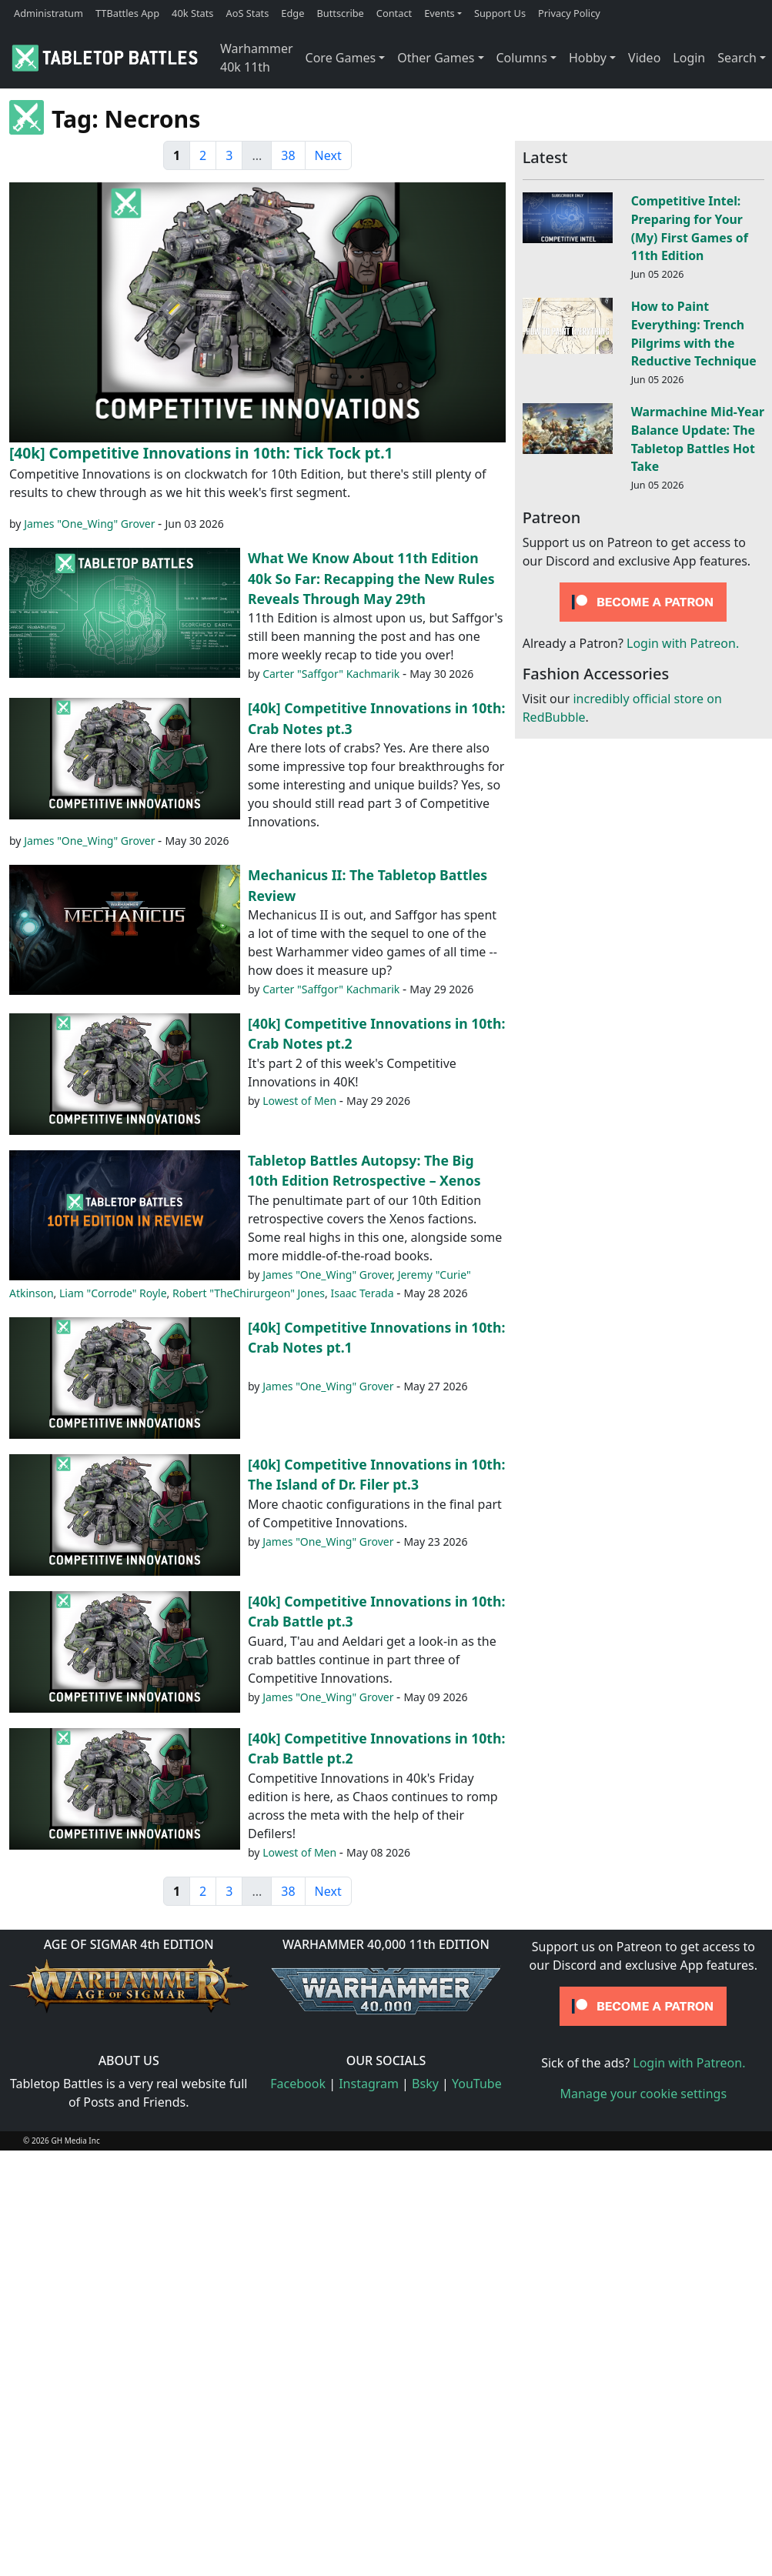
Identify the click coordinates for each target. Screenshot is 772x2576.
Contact (394, 13)
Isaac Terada (361, 1293)
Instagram (369, 2083)
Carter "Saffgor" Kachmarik (330, 673)
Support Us (500, 13)
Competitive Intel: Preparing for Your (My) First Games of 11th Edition (689, 228)
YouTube (477, 2083)
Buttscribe (339, 13)
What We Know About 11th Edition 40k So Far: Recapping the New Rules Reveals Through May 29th (371, 578)
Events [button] (439, 13)
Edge (292, 13)
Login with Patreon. (683, 643)
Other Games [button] (435, 57)
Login (689, 57)
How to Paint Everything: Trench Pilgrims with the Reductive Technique (694, 333)
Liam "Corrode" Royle (113, 1293)
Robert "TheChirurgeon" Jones (248, 1293)
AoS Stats (247, 13)
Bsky (425, 2083)
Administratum (48, 13)
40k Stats (192, 13)
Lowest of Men (299, 1100)
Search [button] (737, 57)
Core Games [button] (341, 57)
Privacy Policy (569, 13)
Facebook (298, 2083)
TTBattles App (127, 13)
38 (288, 155)
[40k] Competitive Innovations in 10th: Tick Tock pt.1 (201, 452)
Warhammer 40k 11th (256, 57)
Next (328, 155)
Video (644, 57)
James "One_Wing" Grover (89, 523)
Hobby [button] (588, 57)
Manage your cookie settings (643, 2093)
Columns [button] (521, 57)
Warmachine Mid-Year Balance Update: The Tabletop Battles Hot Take (697, 439)
